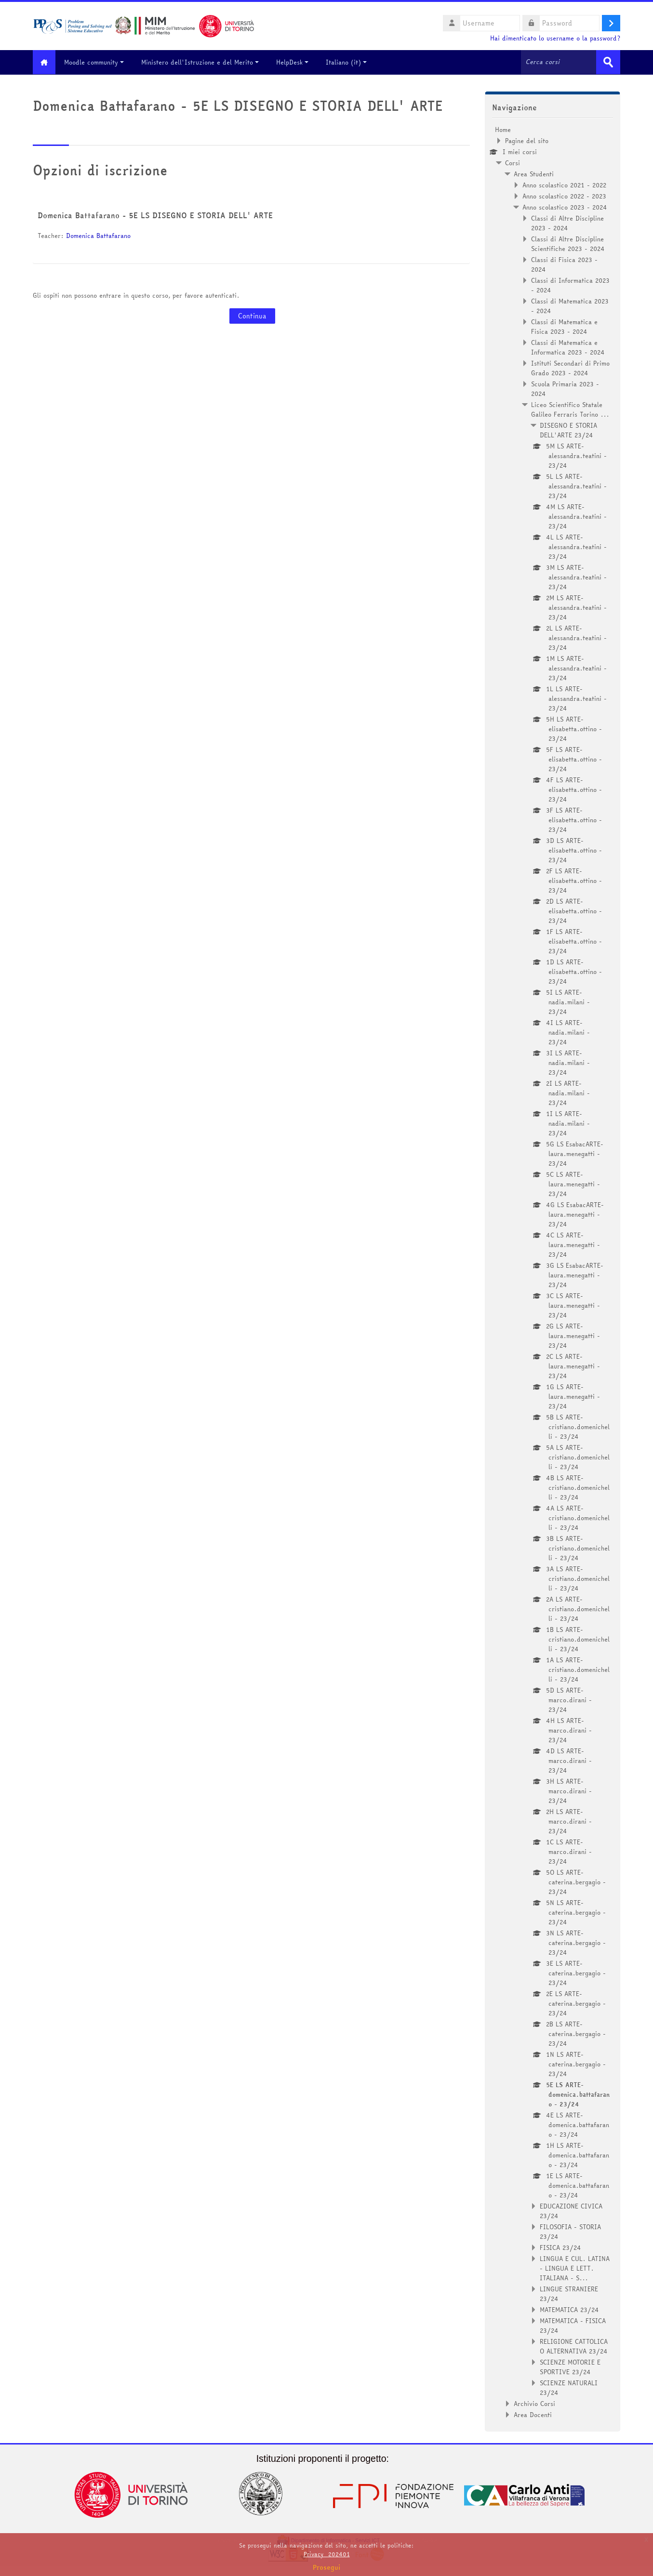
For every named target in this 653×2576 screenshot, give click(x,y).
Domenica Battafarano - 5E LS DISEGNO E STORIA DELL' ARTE (155, 215)
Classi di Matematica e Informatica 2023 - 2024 (568, 346)
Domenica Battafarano (98, 235)
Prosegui (327, 2567)
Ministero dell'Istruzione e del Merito (204, 62)
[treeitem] (552, 1271)
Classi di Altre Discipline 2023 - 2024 (567, 222)
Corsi (512, 162)
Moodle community (98, 62)
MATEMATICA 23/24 (569, 2309)
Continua (252, 316)
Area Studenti (534, 173)
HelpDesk (296, 62)
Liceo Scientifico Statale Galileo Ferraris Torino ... (570, 409)
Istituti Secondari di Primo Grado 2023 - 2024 (570, 367)
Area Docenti (533, 2414)
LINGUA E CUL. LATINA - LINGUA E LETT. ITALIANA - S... (575, 2267)
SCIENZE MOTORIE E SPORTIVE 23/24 (570, 2366)
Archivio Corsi (534, 2403)
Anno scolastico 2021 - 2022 (564, 184)
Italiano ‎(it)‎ (350, 62)
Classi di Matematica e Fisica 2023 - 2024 (564, 326)
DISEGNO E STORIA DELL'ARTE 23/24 (568, 429)
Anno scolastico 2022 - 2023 (564, 195)
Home (503, 129)
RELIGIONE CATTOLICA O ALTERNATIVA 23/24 (574, 2345)
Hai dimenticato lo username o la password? (555, 38)
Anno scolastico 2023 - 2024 (564, 206)
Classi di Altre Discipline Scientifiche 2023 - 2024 (568, 243)
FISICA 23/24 (560, 2247)
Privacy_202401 (327, 2554)
